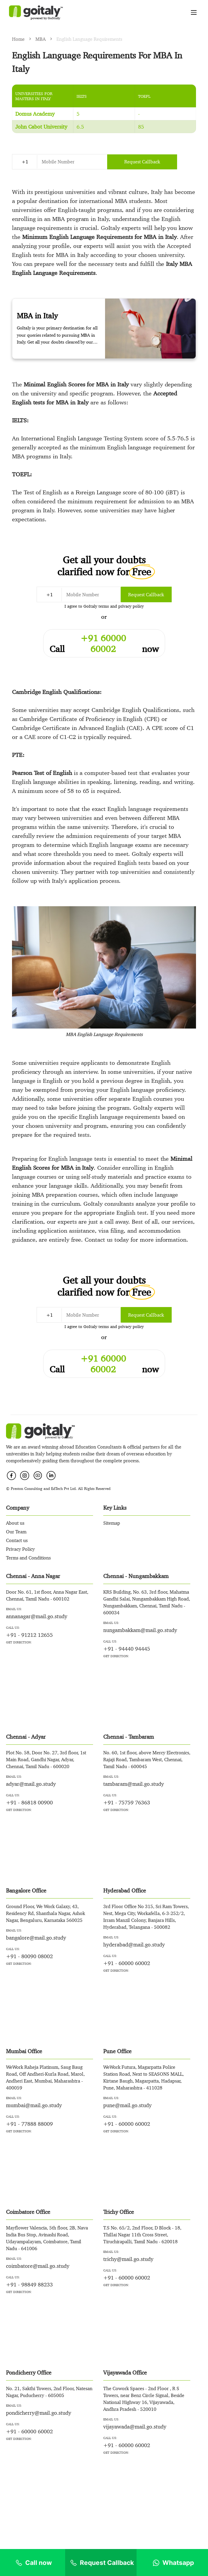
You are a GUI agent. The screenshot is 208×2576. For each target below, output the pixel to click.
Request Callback (142, 162)
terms (103, 606)
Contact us (17, 1540)
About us (15, 1523)
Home (19, 39)
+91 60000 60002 (103, 638)
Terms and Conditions (28, 1558)
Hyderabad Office (124, 1890)
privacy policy (131, 606)
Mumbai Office (24, 2051)
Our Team (16, 1532)
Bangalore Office (26, 1890)
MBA (41, 39)
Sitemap (111, 1523)
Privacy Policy (20, 1549)
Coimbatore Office (28, 2211)
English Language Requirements (89, 39)
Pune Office (117, 2051)
